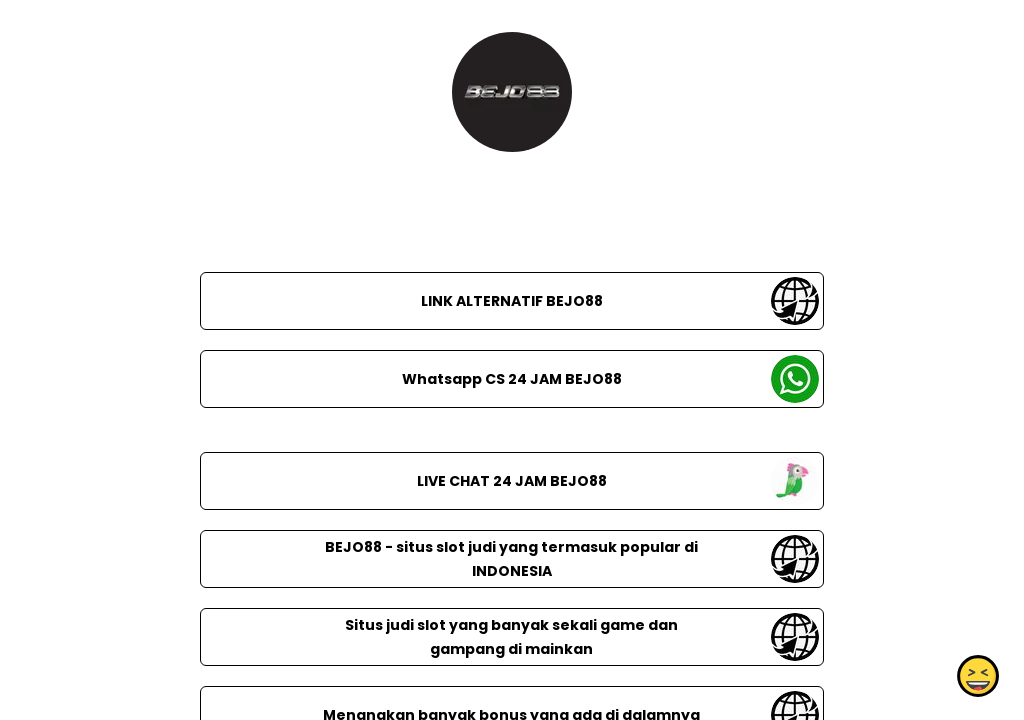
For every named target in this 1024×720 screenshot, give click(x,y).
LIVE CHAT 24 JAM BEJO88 (512, 481)
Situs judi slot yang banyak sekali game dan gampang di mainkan (511, 637)
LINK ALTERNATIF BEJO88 (512, 301)
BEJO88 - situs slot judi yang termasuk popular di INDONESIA (511, 559)
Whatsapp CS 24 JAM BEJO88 (512, 379)
